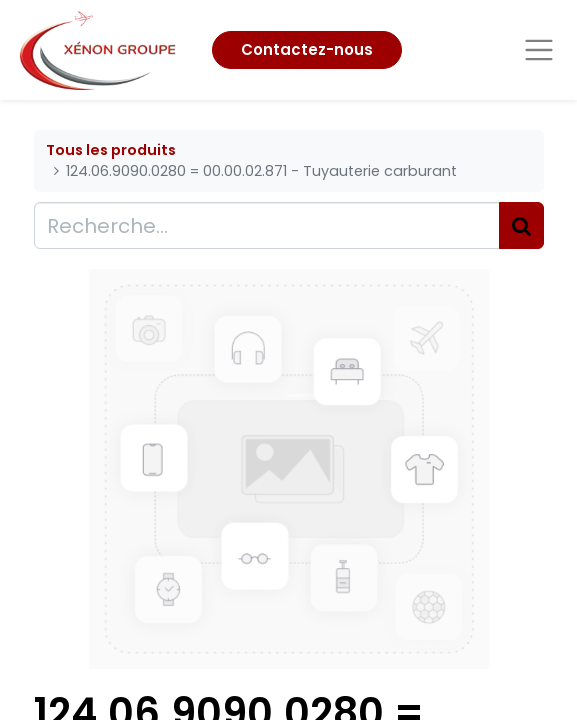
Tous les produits (111, 150)
